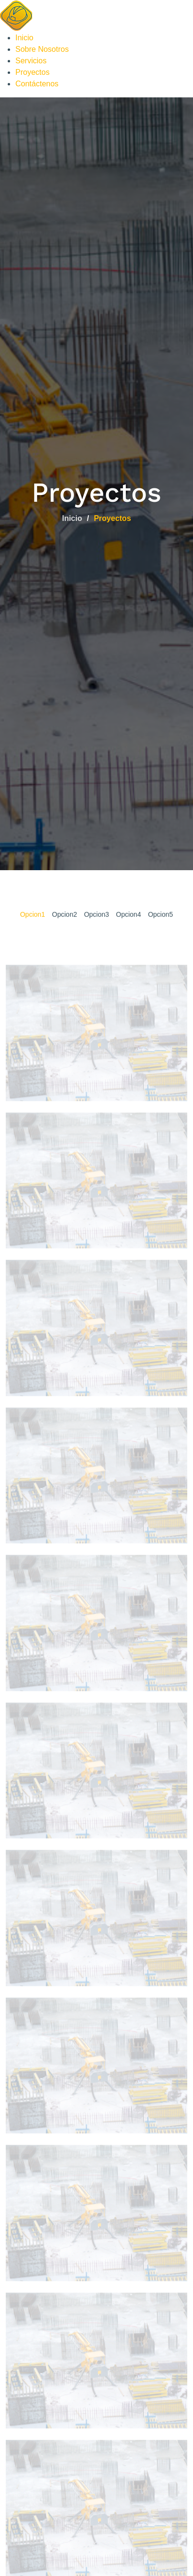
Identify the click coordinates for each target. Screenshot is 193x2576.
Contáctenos (37, 84)
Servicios (31, 61)
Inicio (24, 38)
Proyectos (32, 72)
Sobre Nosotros (42, 49)
